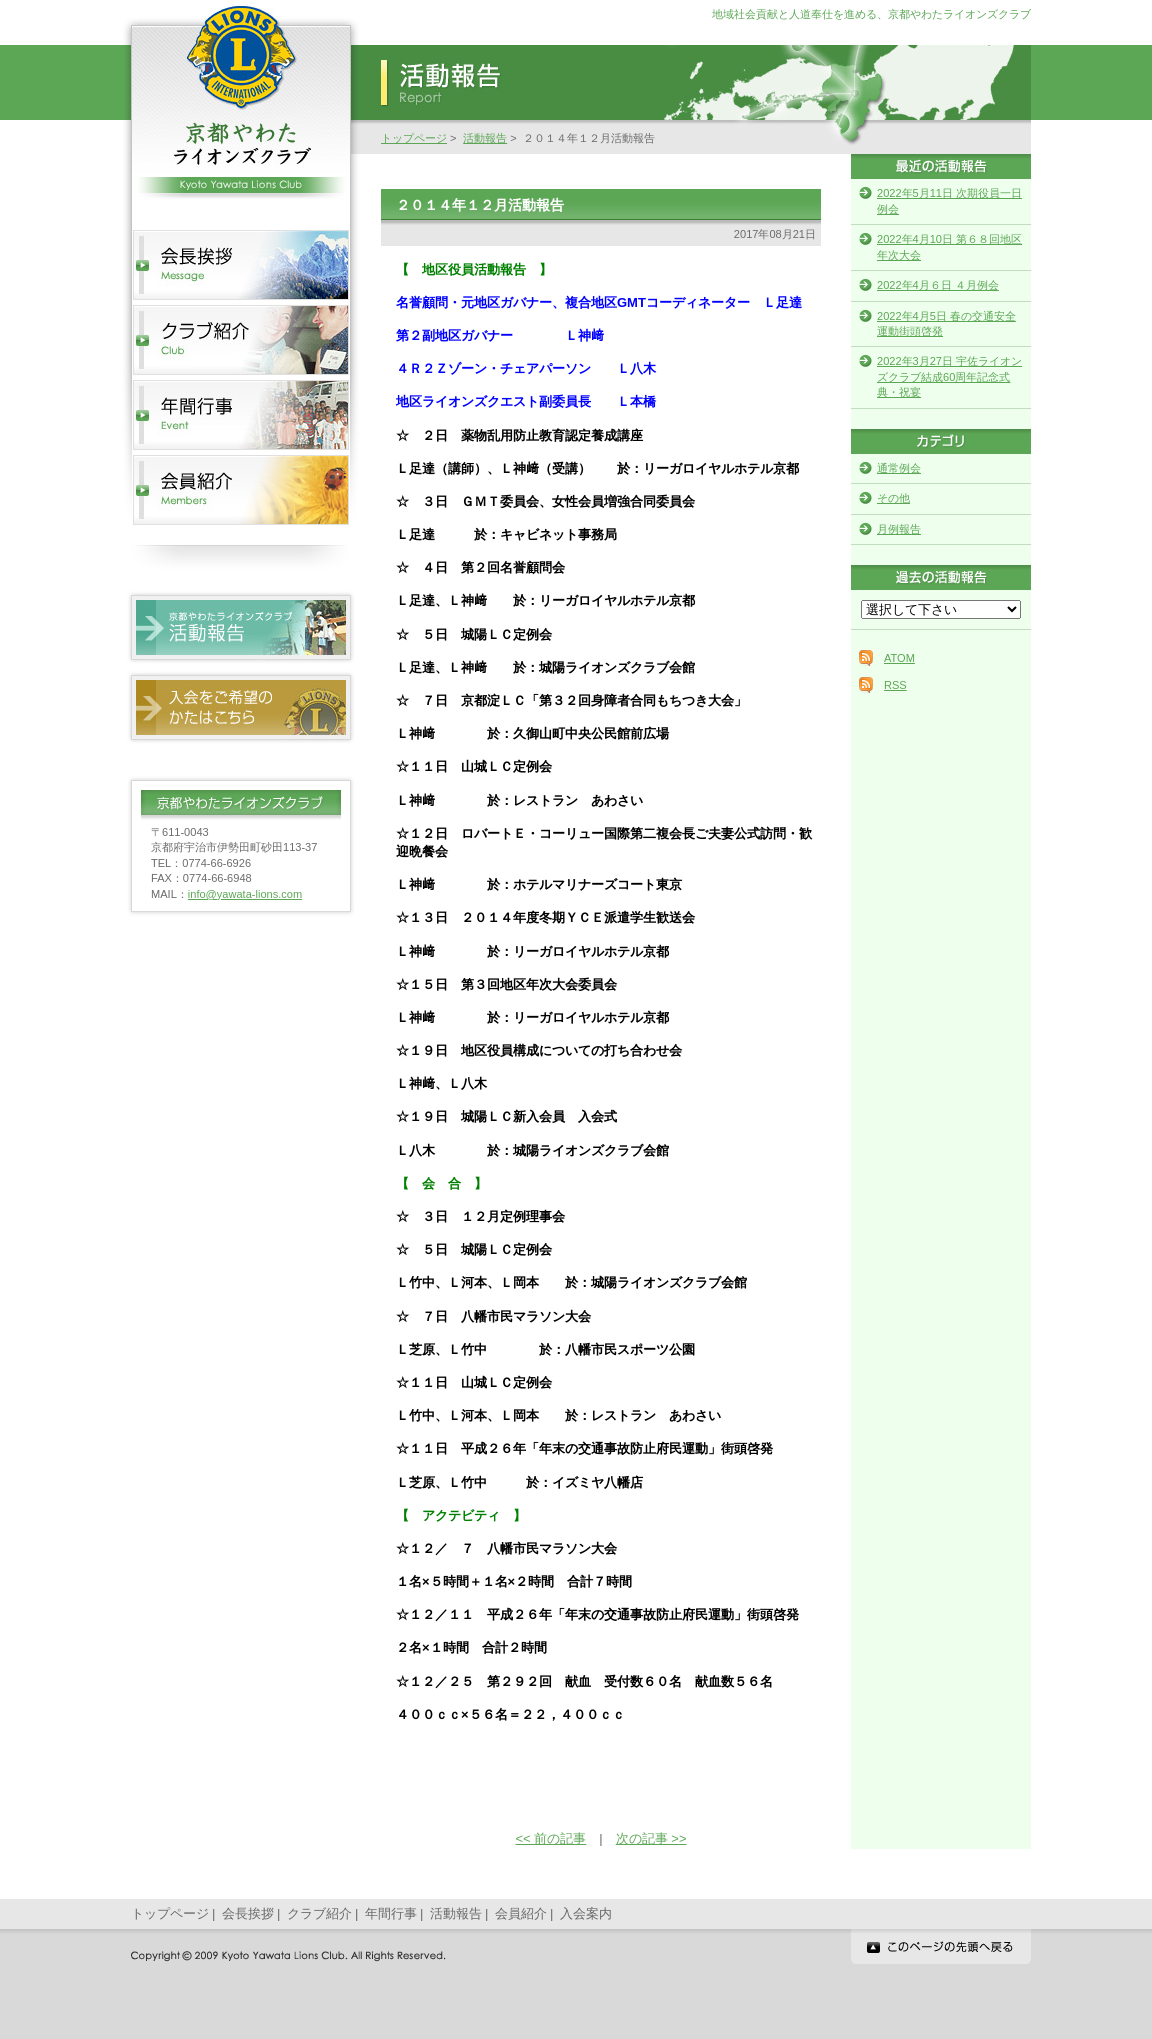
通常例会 (899, 468)
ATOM (899, 658)
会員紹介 (521, 1913)
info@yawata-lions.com (245, 894)
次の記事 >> (651, 1838)
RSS (895, 685)
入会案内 (586, 1913)
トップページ (414, 138)
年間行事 (391, 1913)
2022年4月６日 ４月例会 (938, 285)
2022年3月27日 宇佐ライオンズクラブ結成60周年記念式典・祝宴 (949, 376)
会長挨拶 (248, 1913)
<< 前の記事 (551, 1838)
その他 (893, 498)
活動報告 (485, 138)
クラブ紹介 (319, 1913)
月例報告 (899, 529)
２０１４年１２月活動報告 (480, 205)
